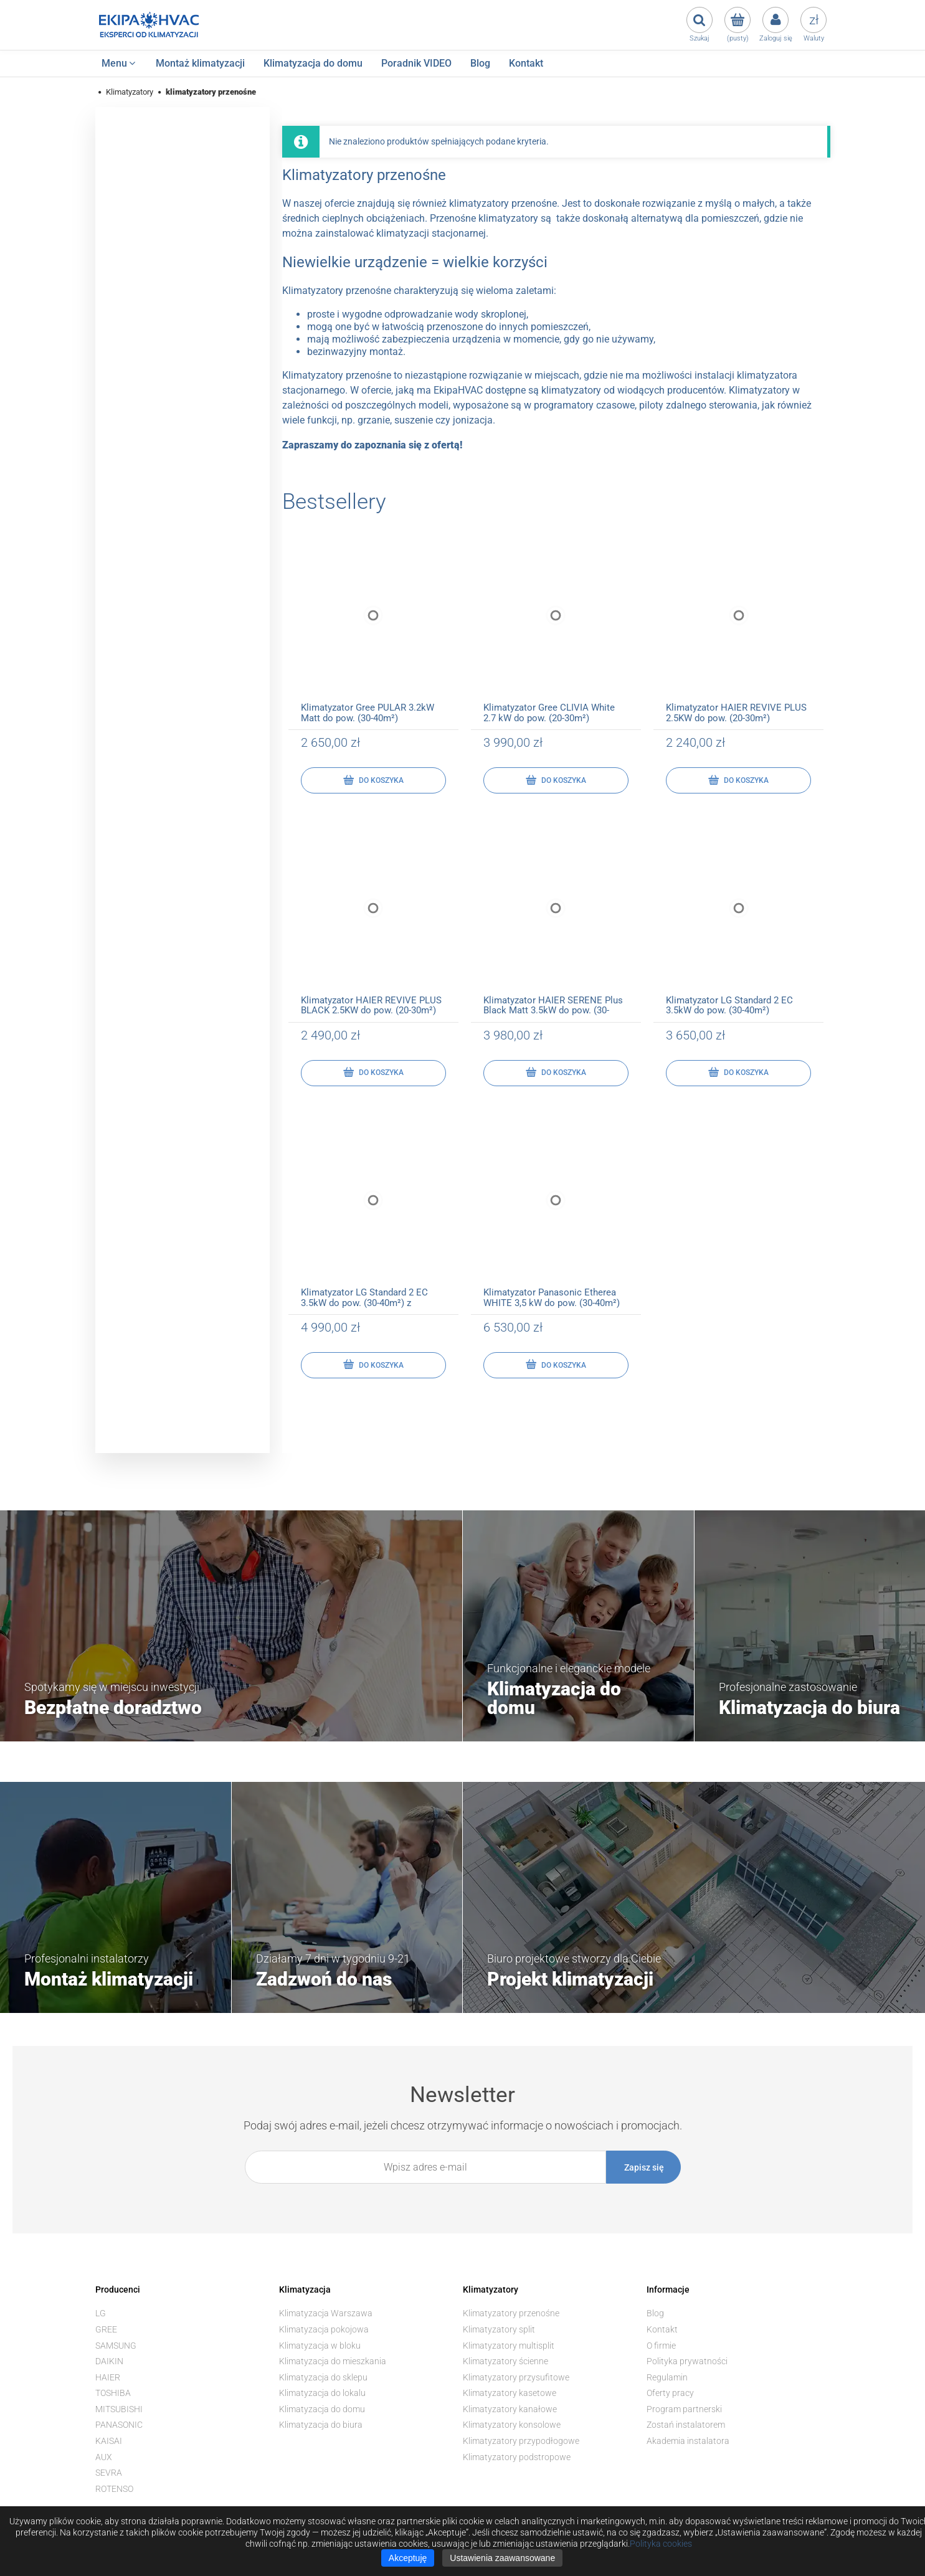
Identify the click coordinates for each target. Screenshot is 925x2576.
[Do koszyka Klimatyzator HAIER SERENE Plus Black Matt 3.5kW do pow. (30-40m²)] (556, 1073)
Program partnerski (684, 2409)
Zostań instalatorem (686, 2425)
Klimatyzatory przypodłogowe (521, 2441)
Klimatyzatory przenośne (511, 2313)
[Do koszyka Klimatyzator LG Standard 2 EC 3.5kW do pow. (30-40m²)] (738, 1073)
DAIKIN (109, 2361)
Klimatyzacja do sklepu (323, 2377)
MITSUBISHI (119, 2409)
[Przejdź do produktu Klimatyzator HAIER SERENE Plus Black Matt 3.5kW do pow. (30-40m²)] (556, 920)
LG (100, 2313)
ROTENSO (114, 2489)
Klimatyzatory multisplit (508, 2346)
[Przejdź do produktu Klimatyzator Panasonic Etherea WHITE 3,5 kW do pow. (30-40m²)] (556, 1213)
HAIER (107, 2377)
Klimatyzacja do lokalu (322, 2393)
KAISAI (108, 2441)
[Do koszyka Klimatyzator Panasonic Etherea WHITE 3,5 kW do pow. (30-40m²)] (556, 1365)
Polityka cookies (661, 2544)
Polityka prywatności (687, 2361)
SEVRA (108, 2473)
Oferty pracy (670, 2393)
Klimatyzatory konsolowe (512, 2425)
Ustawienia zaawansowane (502, 2558)
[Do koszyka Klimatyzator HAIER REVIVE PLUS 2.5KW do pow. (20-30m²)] (738, 780)
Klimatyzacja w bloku (320, 2346)
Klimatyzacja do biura (321, 2425)
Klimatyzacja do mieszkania (332, 2361)
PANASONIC (119, 2425)
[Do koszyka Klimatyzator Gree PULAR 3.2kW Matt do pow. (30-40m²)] (373, 780)
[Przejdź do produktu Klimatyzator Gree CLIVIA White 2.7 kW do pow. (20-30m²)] (556, 628)
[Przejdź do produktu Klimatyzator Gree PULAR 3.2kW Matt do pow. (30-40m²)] (373, 628)
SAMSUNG (115, 2346)
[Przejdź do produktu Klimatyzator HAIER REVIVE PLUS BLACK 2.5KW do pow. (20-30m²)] (373, 920)
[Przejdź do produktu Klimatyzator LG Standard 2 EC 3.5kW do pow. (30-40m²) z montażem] (373, 1213)
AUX (103, 2457)
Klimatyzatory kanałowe (510, 2409)
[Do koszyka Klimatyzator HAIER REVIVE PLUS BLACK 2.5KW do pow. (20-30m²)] (373, 1073)
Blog (655, 2313)
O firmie (661, 2346)
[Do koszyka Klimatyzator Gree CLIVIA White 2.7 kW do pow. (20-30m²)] (556, 780)
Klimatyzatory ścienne (505, 2361)
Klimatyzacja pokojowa (324, 2329)
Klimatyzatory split (499, 2329)
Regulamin (667, 2377)
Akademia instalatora (688, 2441)
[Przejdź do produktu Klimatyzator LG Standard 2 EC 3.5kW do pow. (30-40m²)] (738, 920)
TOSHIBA (113, 2393)
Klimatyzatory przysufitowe (516, 2377)
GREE (106, 2329)
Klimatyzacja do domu (322, 2409)
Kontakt (662, 2329)
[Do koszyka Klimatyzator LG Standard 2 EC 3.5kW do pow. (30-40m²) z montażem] (373, 1365)
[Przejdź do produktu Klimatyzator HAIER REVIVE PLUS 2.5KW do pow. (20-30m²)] (738, 628)
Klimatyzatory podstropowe (517, 2457)
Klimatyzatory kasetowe (509, 2393)
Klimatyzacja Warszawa (325, 2313)
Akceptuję (408, 2558)
